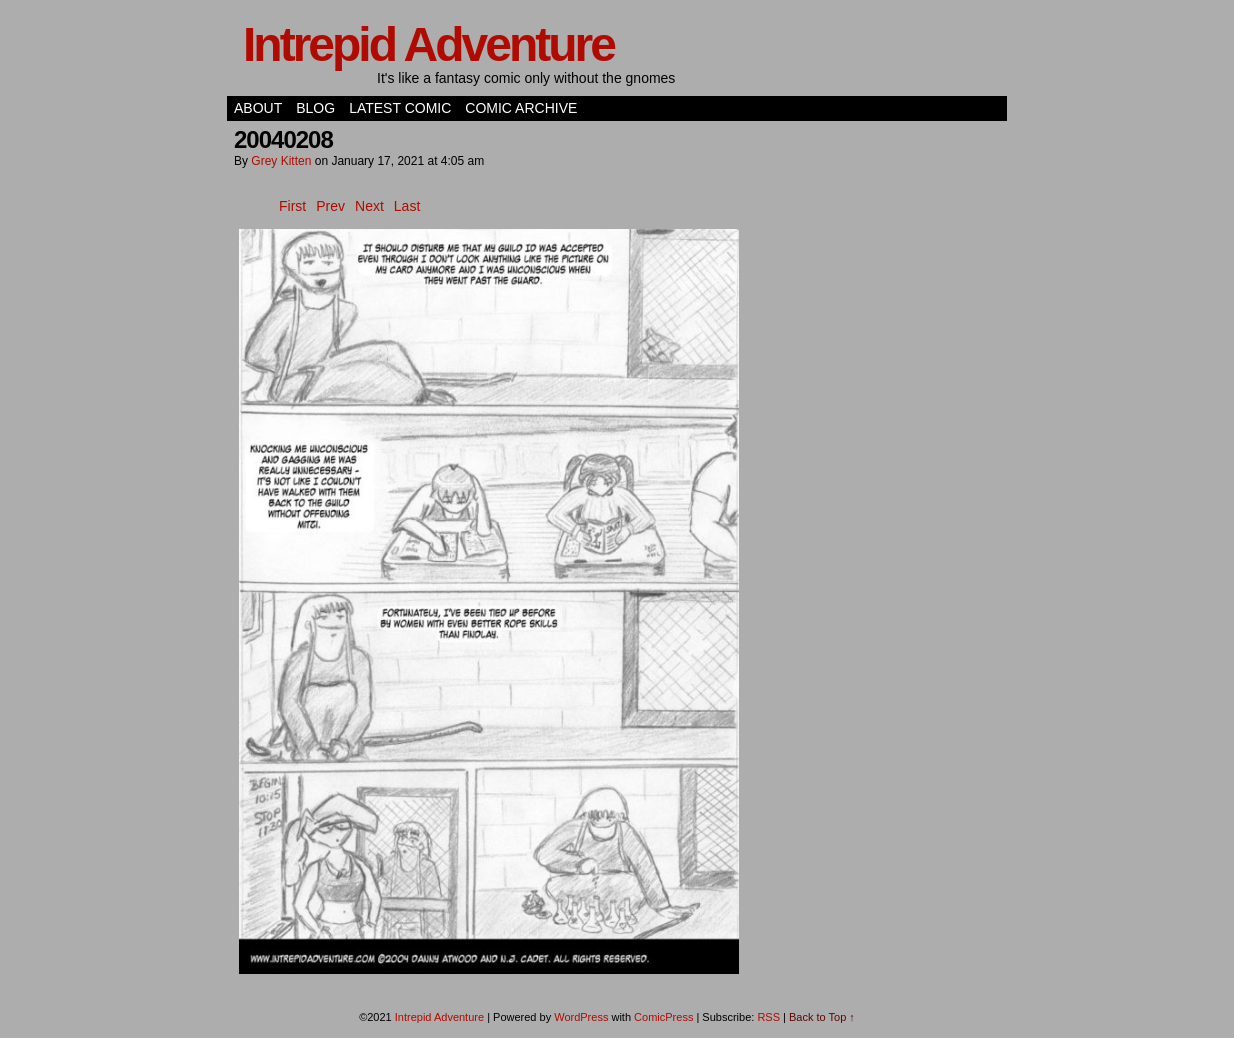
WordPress (581, 1017)
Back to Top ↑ (822, 1017)
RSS (768, 1017)
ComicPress (663, 1017)
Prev (330, 206)
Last (407, 206)
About (258, 108)
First (292, 206)
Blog (315, 108)
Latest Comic (400, 108)
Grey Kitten (281, 161)
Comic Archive (521, 108)
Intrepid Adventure (428, 44)
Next (369, 206)
